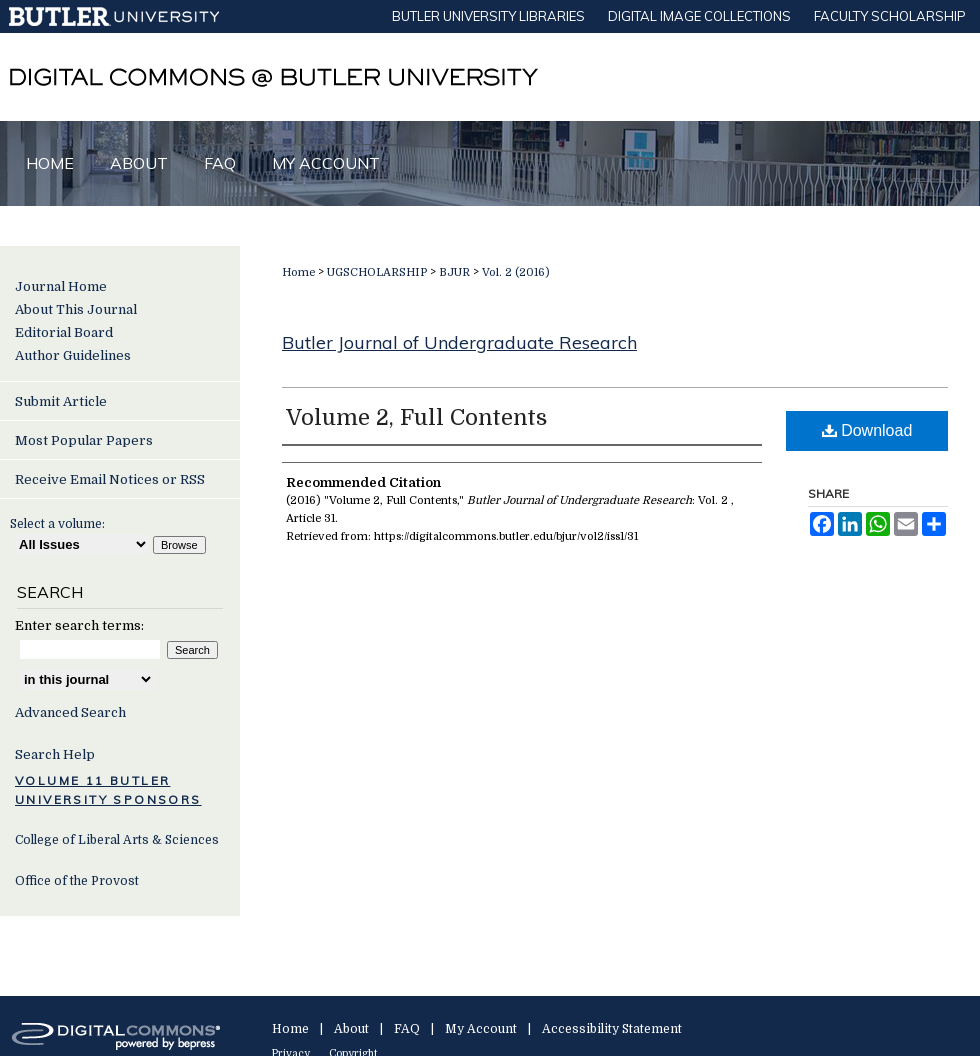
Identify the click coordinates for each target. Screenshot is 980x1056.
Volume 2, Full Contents (416, 417)
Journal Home (61, 286)
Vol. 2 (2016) (516, 272)
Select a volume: (57, 524)
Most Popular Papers (84, 440)
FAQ (407, 1029)
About (351, 1029)
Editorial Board (64, 332)
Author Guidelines (73, 355)
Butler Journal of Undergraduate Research (459, 342)
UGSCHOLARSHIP (377, 272)
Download (867, 430)
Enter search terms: (79, 625)
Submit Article (61, 401)
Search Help (55, 754)
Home (298, 272)
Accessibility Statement (612, 1029)
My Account (481, 1029)
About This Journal (76, 309)
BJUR (454, 272)
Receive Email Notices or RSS (110, 479)
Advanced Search (70, 712)
